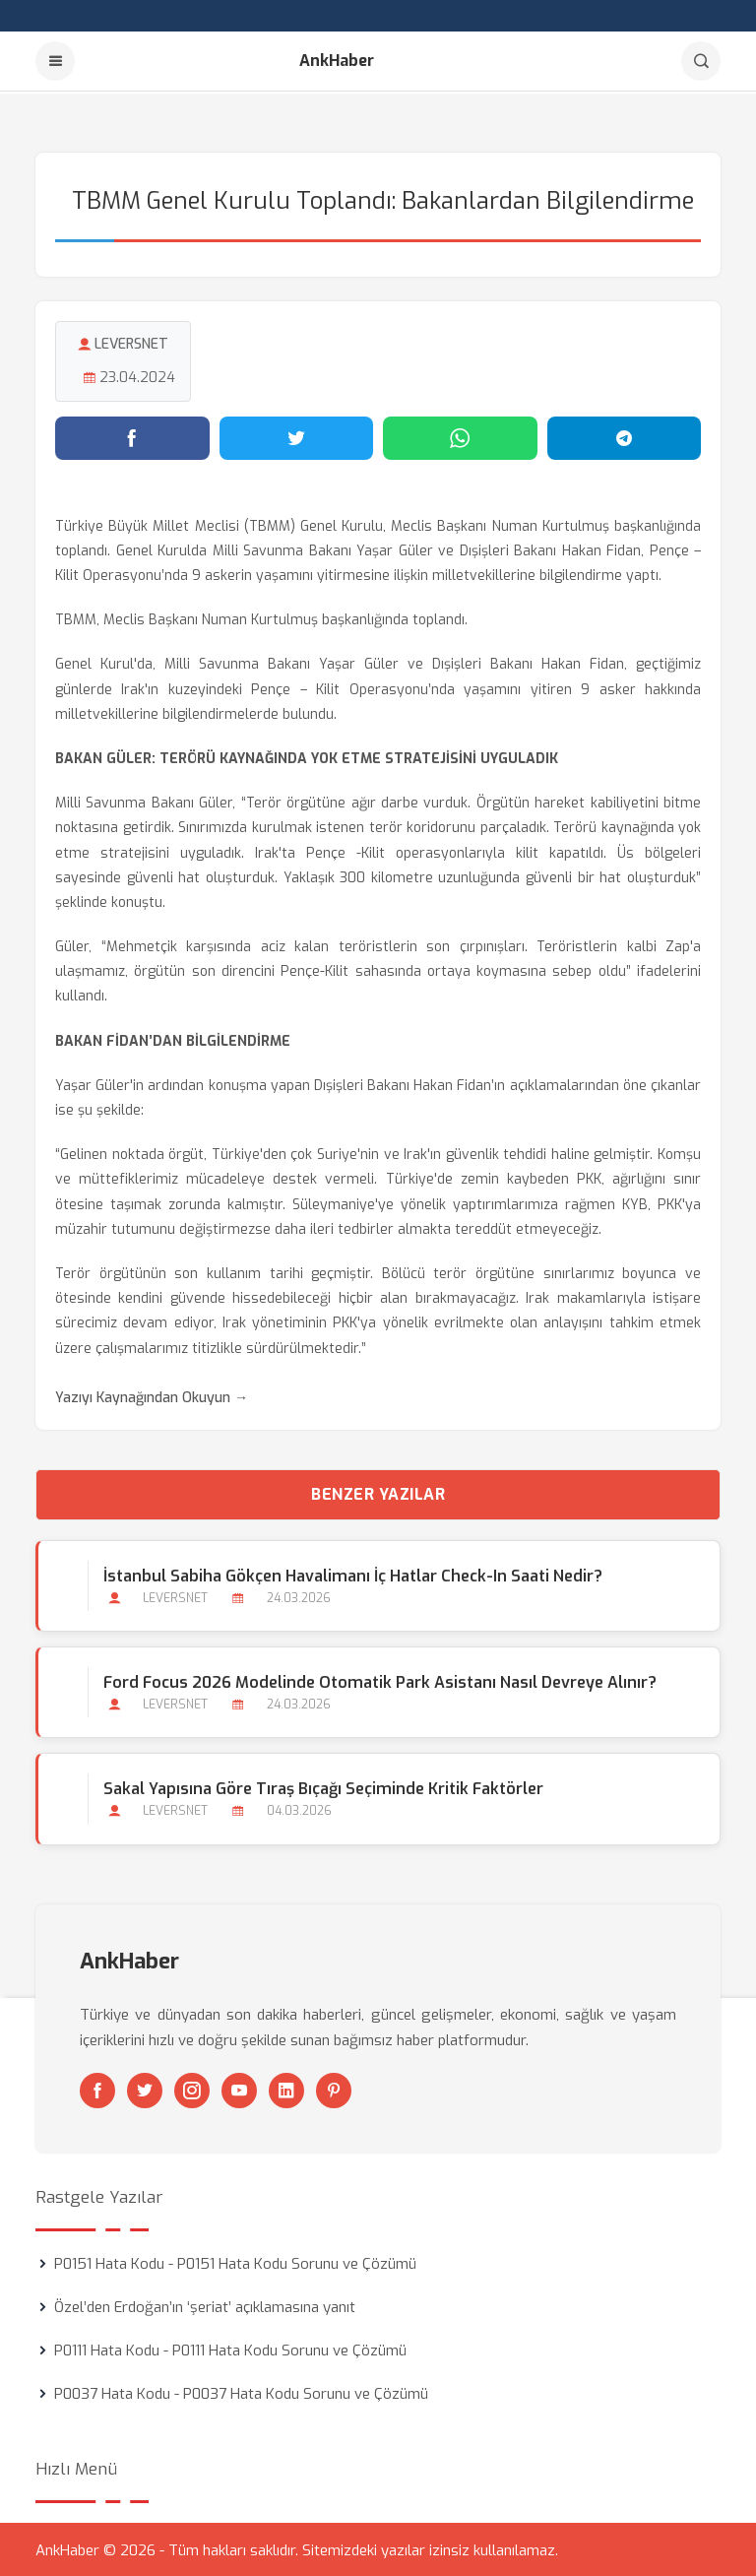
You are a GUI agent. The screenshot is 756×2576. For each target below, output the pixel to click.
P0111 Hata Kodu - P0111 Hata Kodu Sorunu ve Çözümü (230, 2348)
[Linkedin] (286, 2088)
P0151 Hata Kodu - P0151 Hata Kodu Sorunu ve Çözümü (235, 2262)
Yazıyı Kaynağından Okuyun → (151, 1395)
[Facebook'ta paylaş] (132, 436)
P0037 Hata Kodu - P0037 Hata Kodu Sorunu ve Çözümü (241, 2392)
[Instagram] (192, 2088)
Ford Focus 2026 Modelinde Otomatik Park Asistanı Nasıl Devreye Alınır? (380, 1681)
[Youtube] (239, 2088)
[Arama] (701, 61)
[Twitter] (144, 2088)
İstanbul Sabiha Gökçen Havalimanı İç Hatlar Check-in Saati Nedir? (352, 1574)
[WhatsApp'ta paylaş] (460, 436)
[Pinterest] (333, 2088)
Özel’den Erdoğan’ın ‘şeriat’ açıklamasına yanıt (204, 2305)
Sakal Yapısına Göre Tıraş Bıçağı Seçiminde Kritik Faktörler (323, 1787)
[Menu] (55, 61)
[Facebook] (97, 2088)
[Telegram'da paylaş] (624, 436)
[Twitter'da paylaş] (297, 436)
